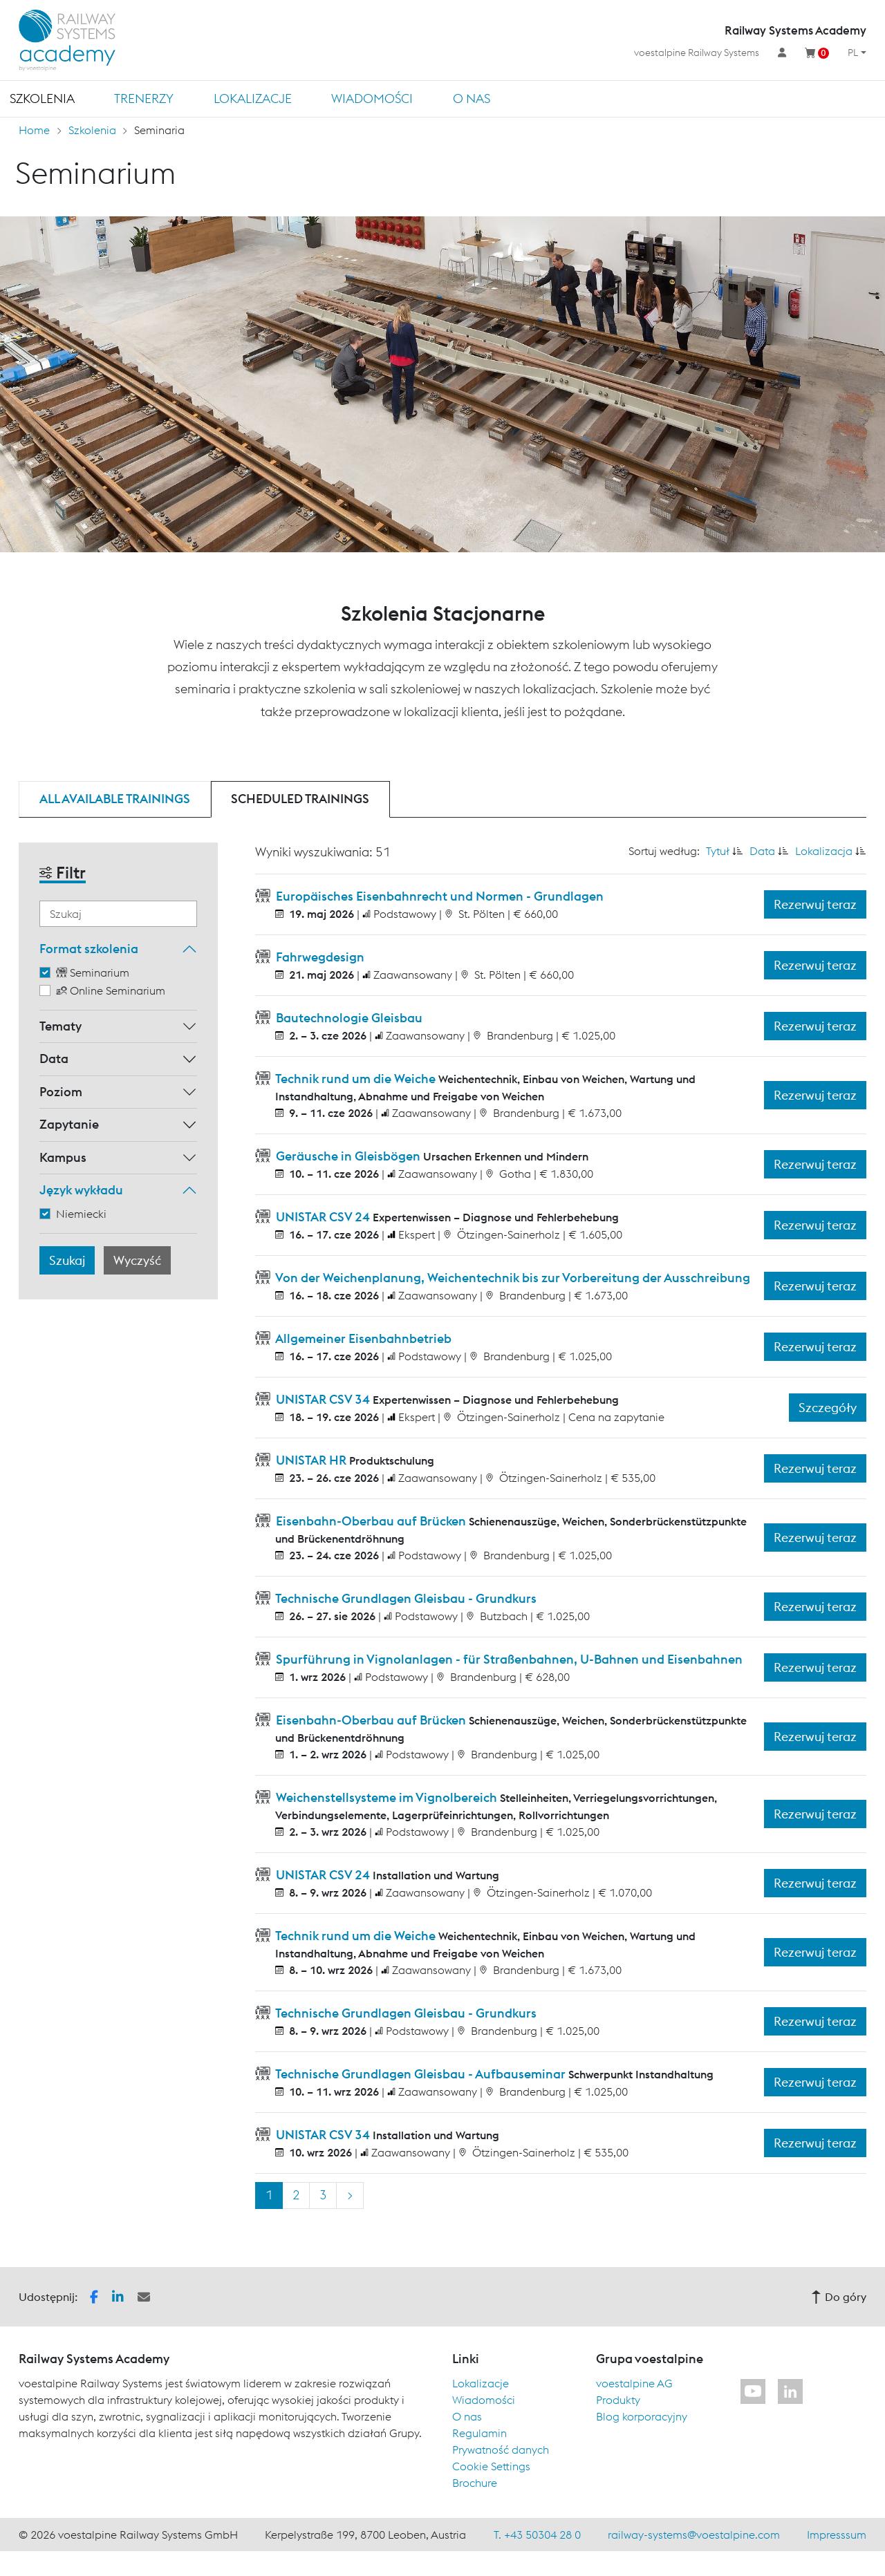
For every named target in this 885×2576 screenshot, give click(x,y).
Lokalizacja (824, 851)
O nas (471, 98)
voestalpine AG (634, 2383)
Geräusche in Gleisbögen (348, 1156)
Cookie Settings (491, 2466)
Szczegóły (828, 1408)
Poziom (60, 1092)
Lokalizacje (253, 98)
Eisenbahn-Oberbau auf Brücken (371, 1521)
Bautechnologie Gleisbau (347, 1018)
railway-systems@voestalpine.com (694, 2534)
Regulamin (479, 2433)
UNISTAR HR (311, 1460)
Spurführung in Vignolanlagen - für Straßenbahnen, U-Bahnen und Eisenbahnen (508, 1659)
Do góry (838, 2297)
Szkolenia (42, 98)
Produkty (618, 2400)
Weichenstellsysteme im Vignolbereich (386, 1797)
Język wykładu (81, 1190)
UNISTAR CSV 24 (323, 1217)
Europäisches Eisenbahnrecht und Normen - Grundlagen (438, 896)
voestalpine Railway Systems (696, 52)
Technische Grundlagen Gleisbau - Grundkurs (405, 1598)
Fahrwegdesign (318, 957)
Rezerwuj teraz (815, 904)
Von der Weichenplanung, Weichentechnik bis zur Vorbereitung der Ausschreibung (511, 1278)
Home (34, 130)
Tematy (60, 1026)
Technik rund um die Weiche (355, 1079)
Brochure (474, 2483)
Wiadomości (372, 98)
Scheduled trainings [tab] (300, 799)
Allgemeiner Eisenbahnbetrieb (362, 1338)
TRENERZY (144, 98)
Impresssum (836, 2534)
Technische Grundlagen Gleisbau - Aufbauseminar (420, 2074)
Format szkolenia (88, 949)
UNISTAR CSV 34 (323, 1399)
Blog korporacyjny (641, 2416)
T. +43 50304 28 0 (537, 2534)
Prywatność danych (500, 2449)
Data (53, 1058)
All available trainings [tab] (114, 799)
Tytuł (717, 851)
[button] (94, 2295)
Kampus (62, 1157)
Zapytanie (69, 1124)
